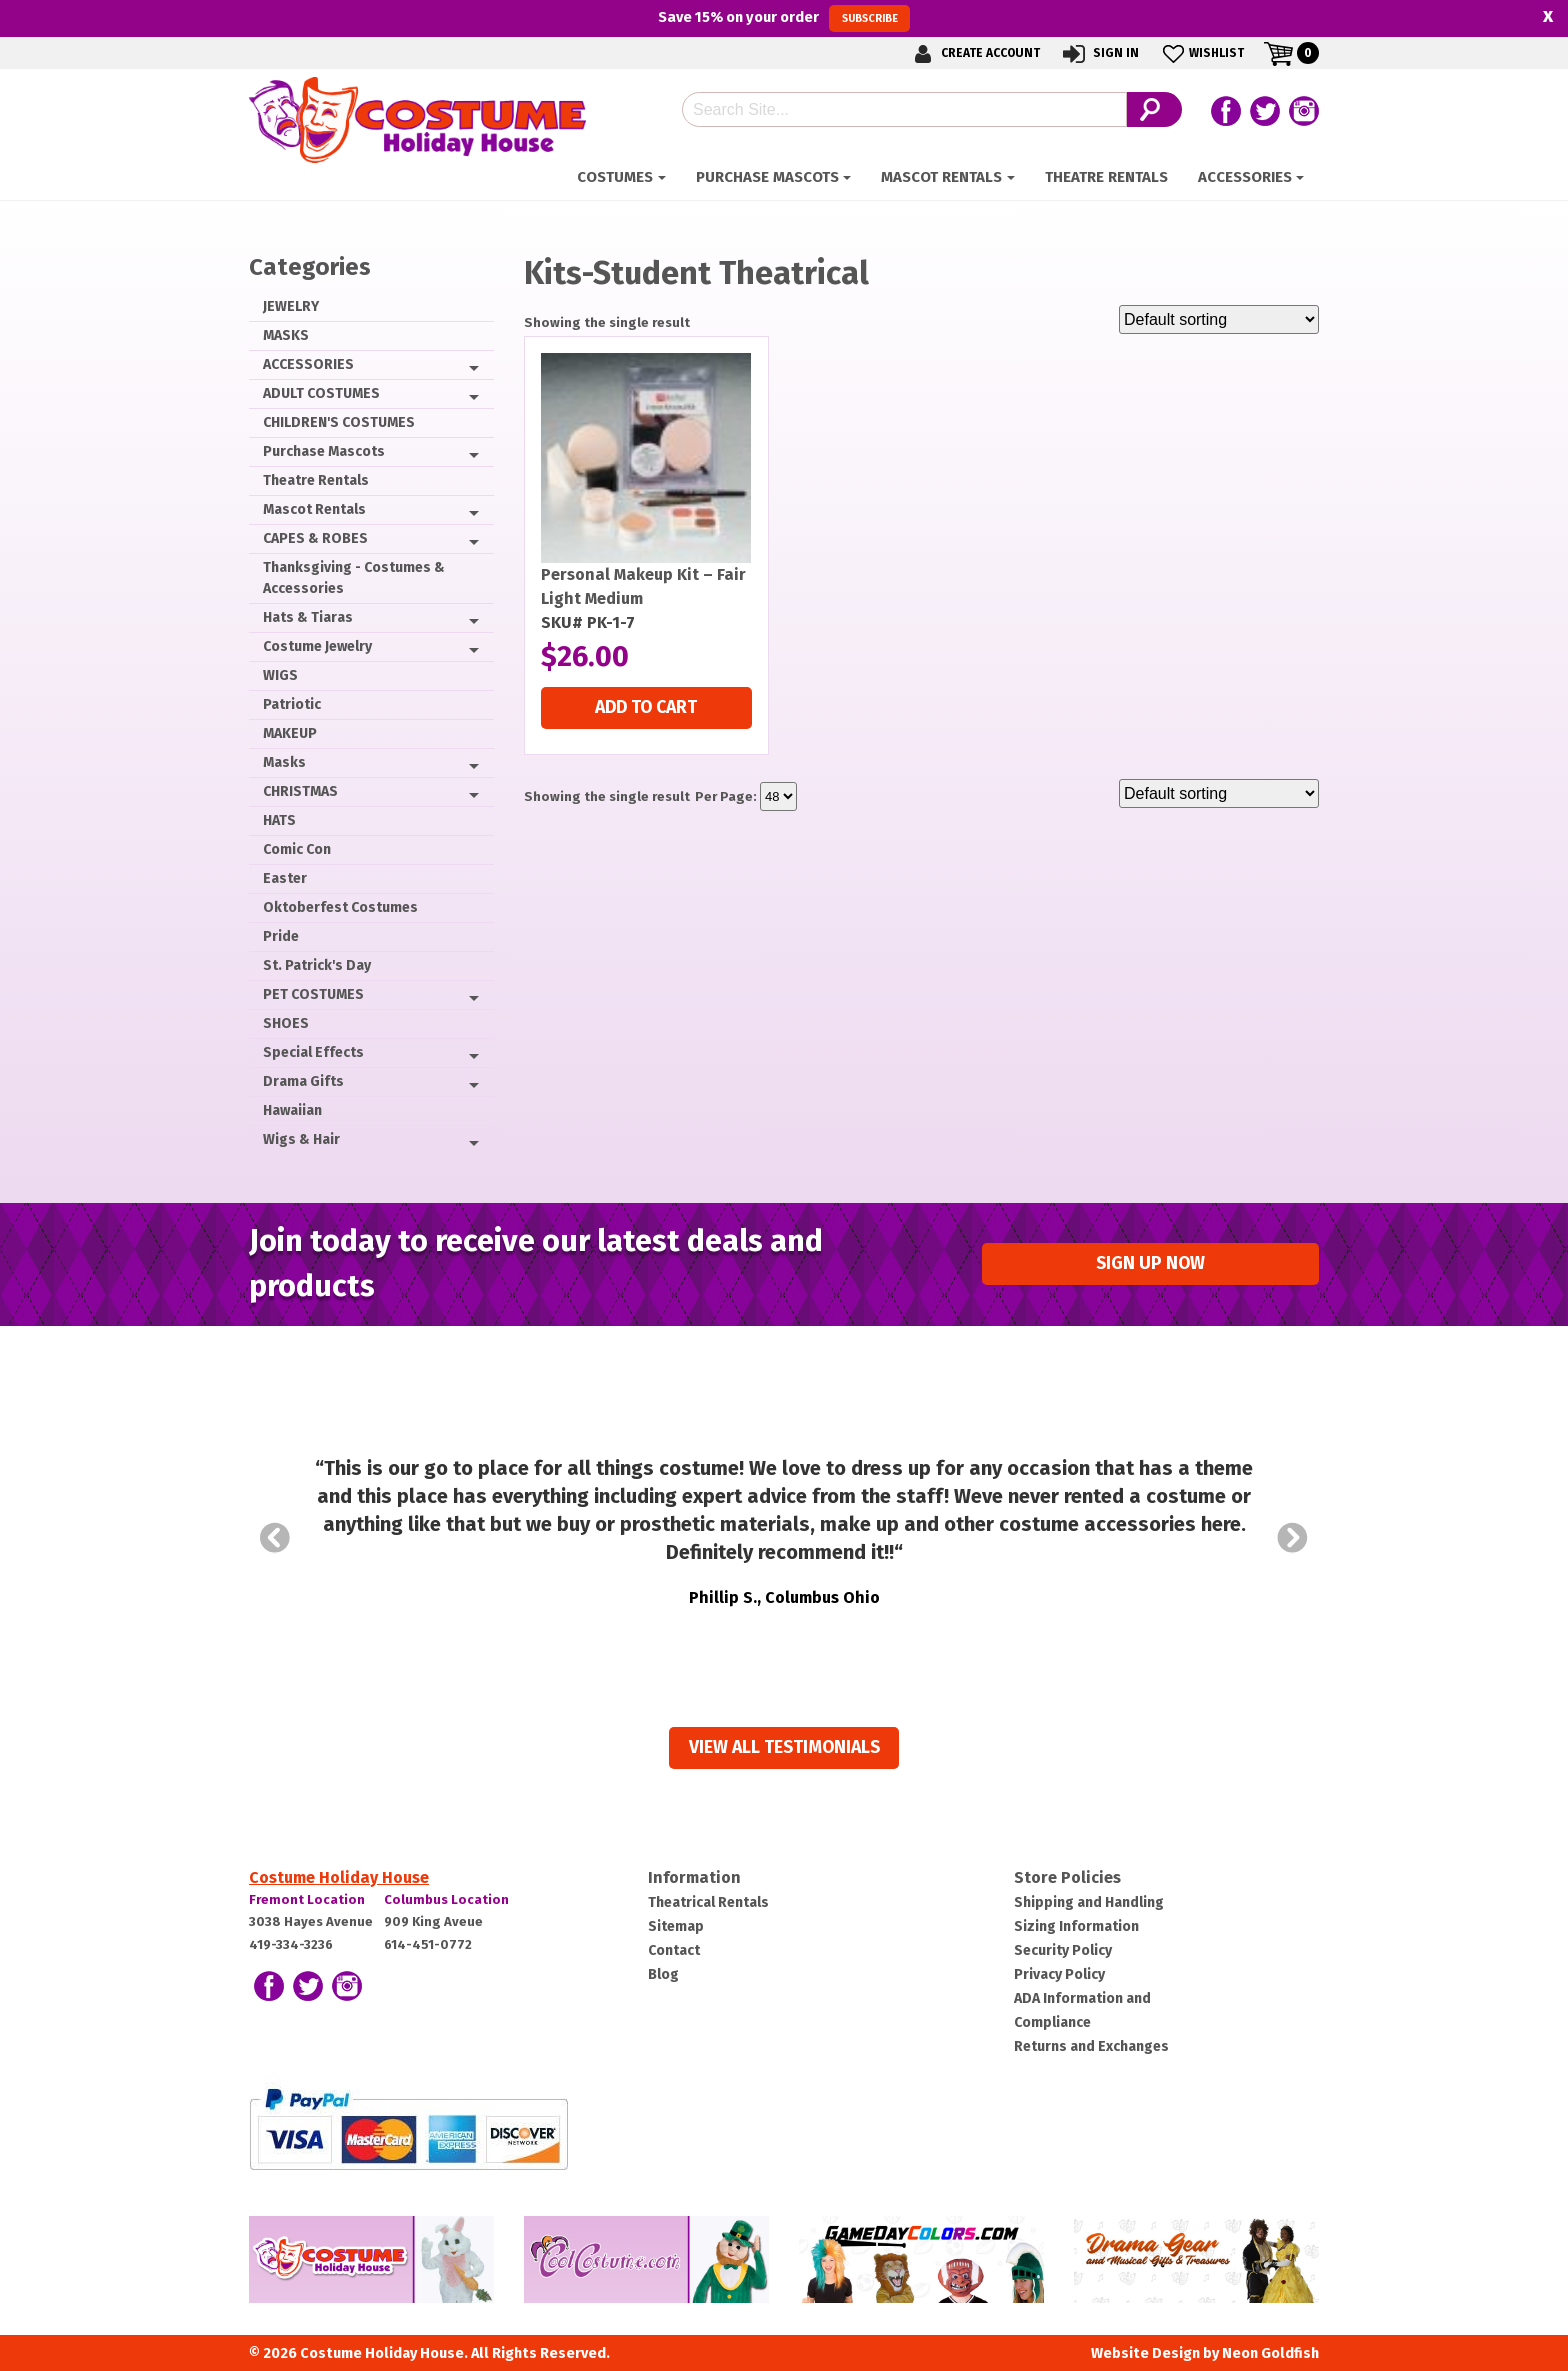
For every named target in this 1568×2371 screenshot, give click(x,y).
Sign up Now (1150, 1263)
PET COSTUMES (313, 994)
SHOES (286, 1023)
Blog (663, 1974)
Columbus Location (446, 1899)
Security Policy (1063, 1950)
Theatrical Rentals (708, 1902)
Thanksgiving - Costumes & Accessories (354, 578)
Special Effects (313, 1052)
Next (1293, 1538)
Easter (285, 878)
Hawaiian (292, 1110)
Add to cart (646, 707)
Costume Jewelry (317, 646)
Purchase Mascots (767, 177)
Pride (281, 936)
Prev (275, 1538)
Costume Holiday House (339, 1877)
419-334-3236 (291, 1944)
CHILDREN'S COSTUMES (339, 422)
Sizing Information (1076, 1926)
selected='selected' (778, 796)
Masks (284, 762)
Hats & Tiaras (308, 617)
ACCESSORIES (1245, 177)
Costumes (615, 177)
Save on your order (783, 18)
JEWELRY (291, 306)
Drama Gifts (303, 1081)
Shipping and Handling (1089, 1902)
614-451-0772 (428, 1944)
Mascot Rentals (941, 177)
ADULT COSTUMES (321, 393)
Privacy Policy (1059, 1974)
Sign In (1099, 53)
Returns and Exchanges (1091, 2046)
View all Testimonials (784, 1747)
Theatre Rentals (1106, 177)
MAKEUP (290, 733)
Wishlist (1201, 53)
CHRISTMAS (300, 791)
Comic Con (297, 849)
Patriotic (292, 704)
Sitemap (676, 1926)
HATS (279, 820)
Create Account (974, 53)
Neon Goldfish (1270, 2353)
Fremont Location (307, 1899)
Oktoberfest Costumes (340, 907)
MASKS (286, 335)
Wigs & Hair (301, 1139)
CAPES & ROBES (315, 538)
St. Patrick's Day (317, 965)
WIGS (280, 675)
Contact (674, 1950)
